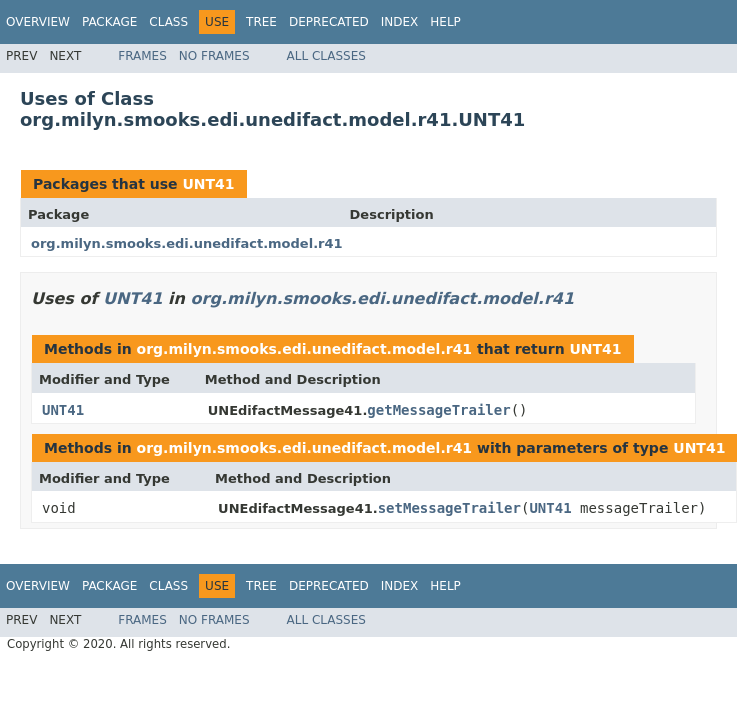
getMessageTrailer (438, 410)
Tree (261, 22)
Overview (38, 22)
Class (168, 22)
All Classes (326, 56)
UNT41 (208, 184)
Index (400, 22)
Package (109, 22)
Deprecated (329, 22)
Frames (142, 56)
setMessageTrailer (449, 508)
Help (445, 22)
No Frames (214, 56)
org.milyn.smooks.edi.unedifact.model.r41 (187, 243)
